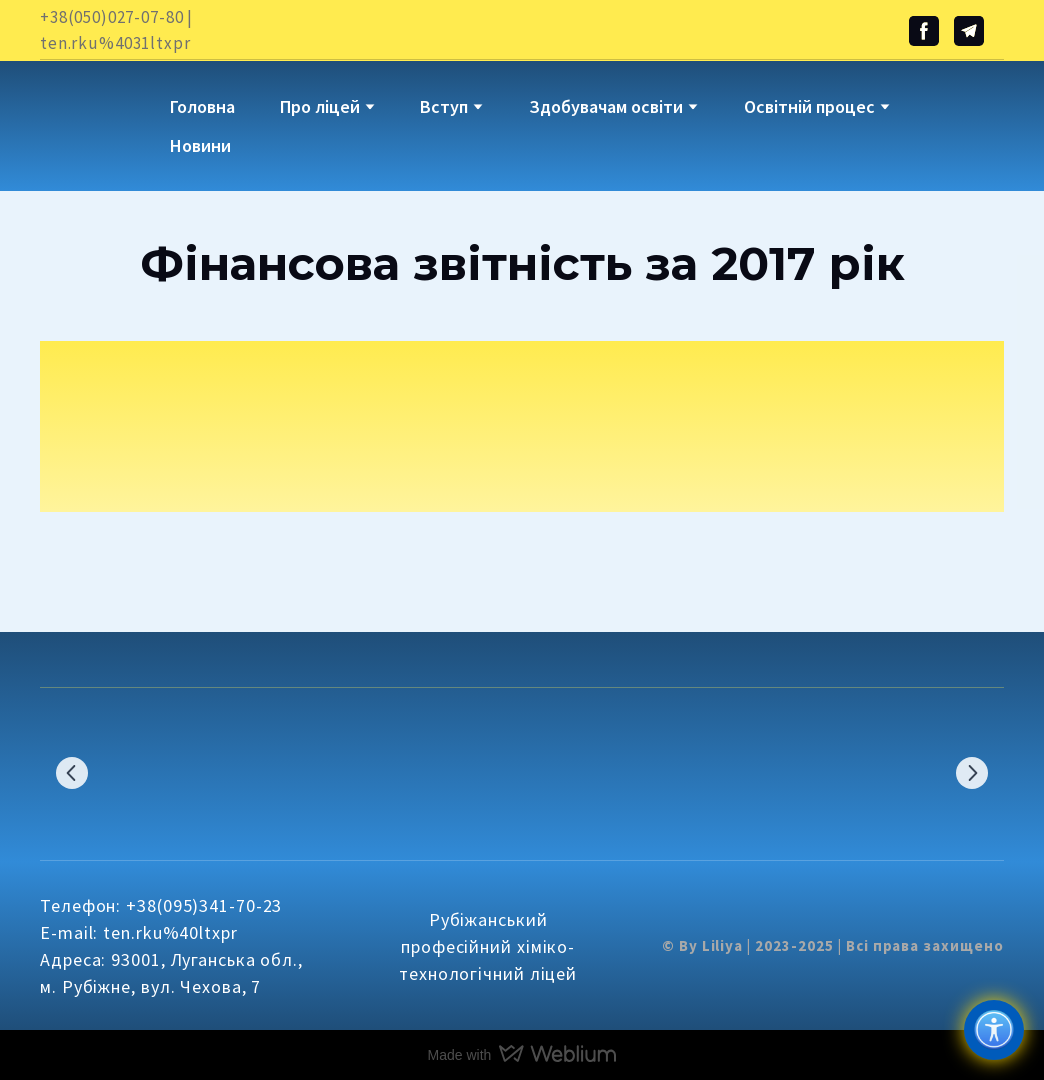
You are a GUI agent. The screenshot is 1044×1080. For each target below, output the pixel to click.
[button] (924, 31)
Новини (200, 145)
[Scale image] (108, 772)
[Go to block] (90, 111)
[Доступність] (994, 1030)
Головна (202, 106)
